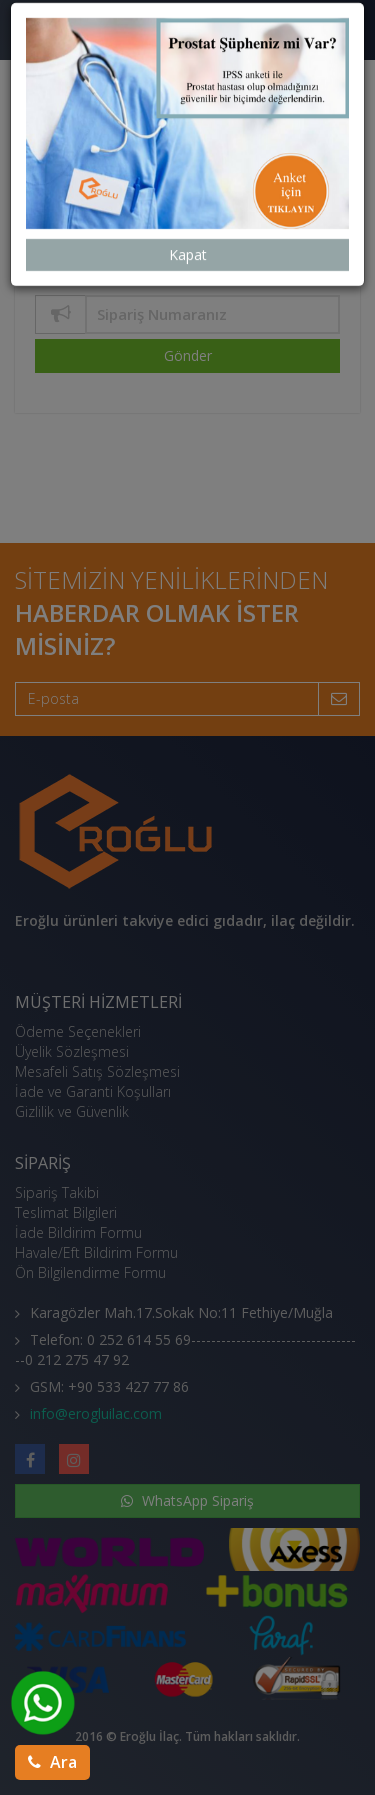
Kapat (188, 197)
